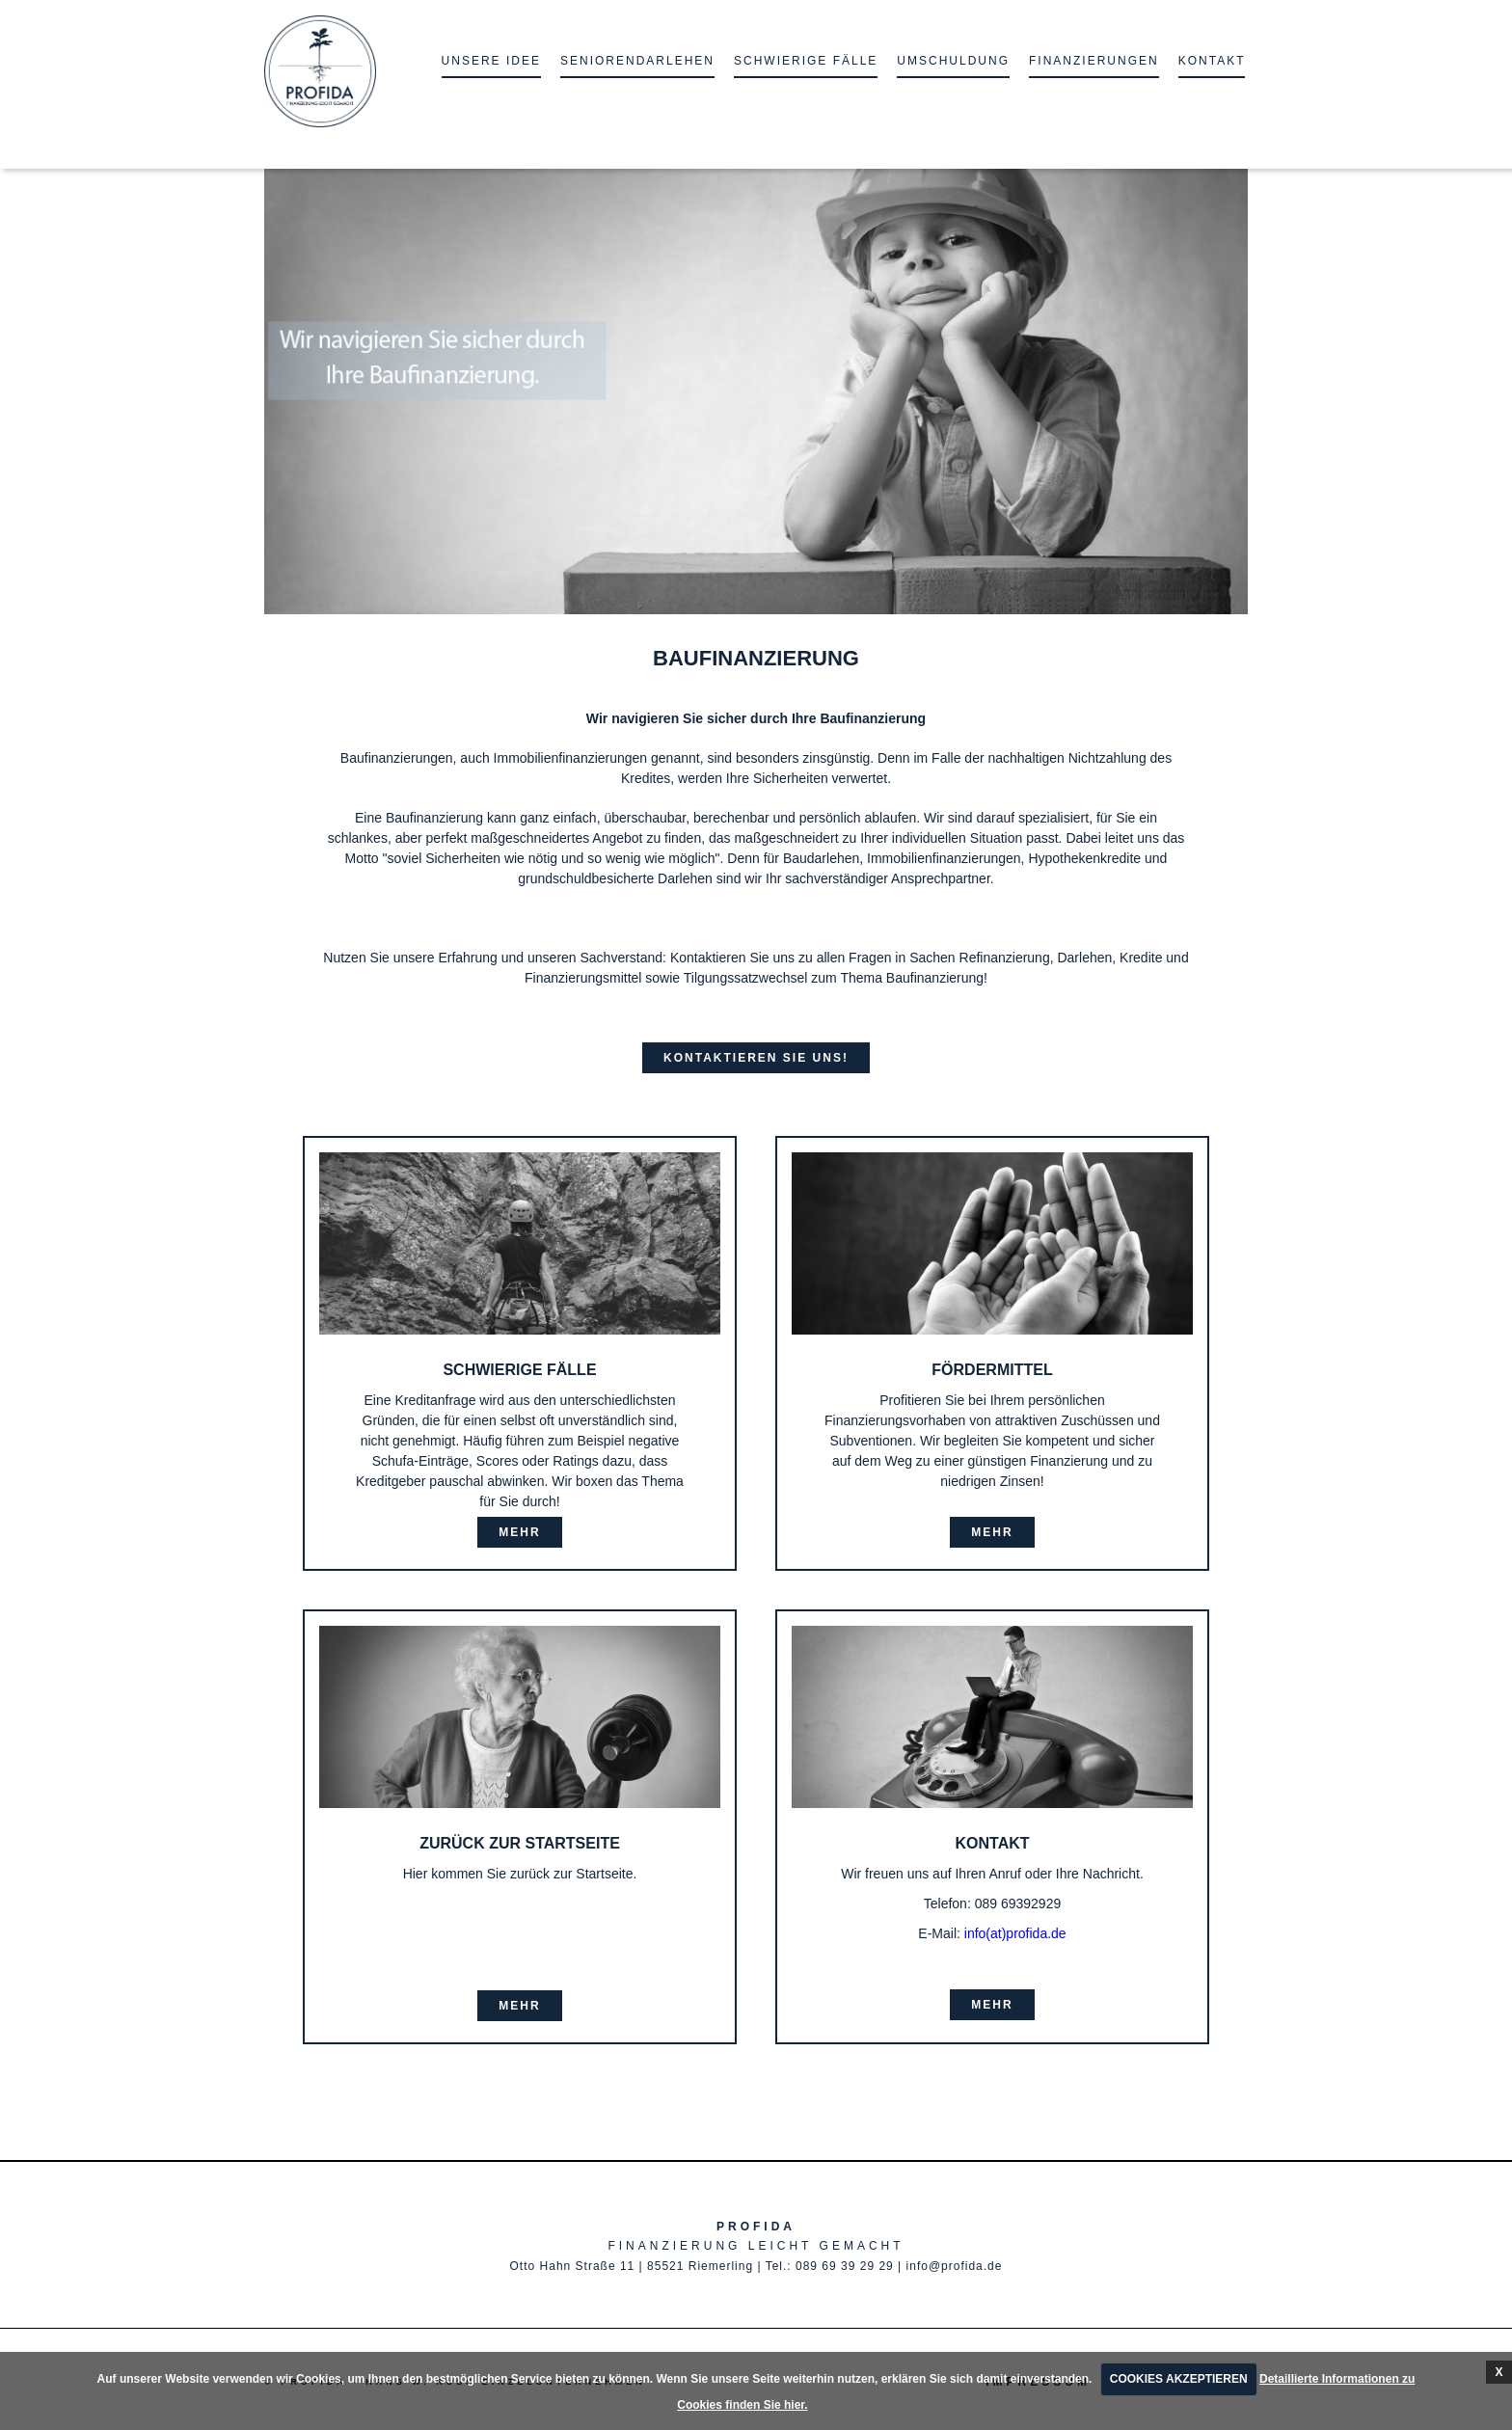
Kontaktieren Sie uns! (756, 1058)
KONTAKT (1212, 61)
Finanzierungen (1094, 61)
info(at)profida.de (1015, 1933)
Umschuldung (953, 61)
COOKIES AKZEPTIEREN (1179, 2379)
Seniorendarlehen (637, 61)
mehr (519, 1532)
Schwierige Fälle (806, 61)
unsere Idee (491, 61)
